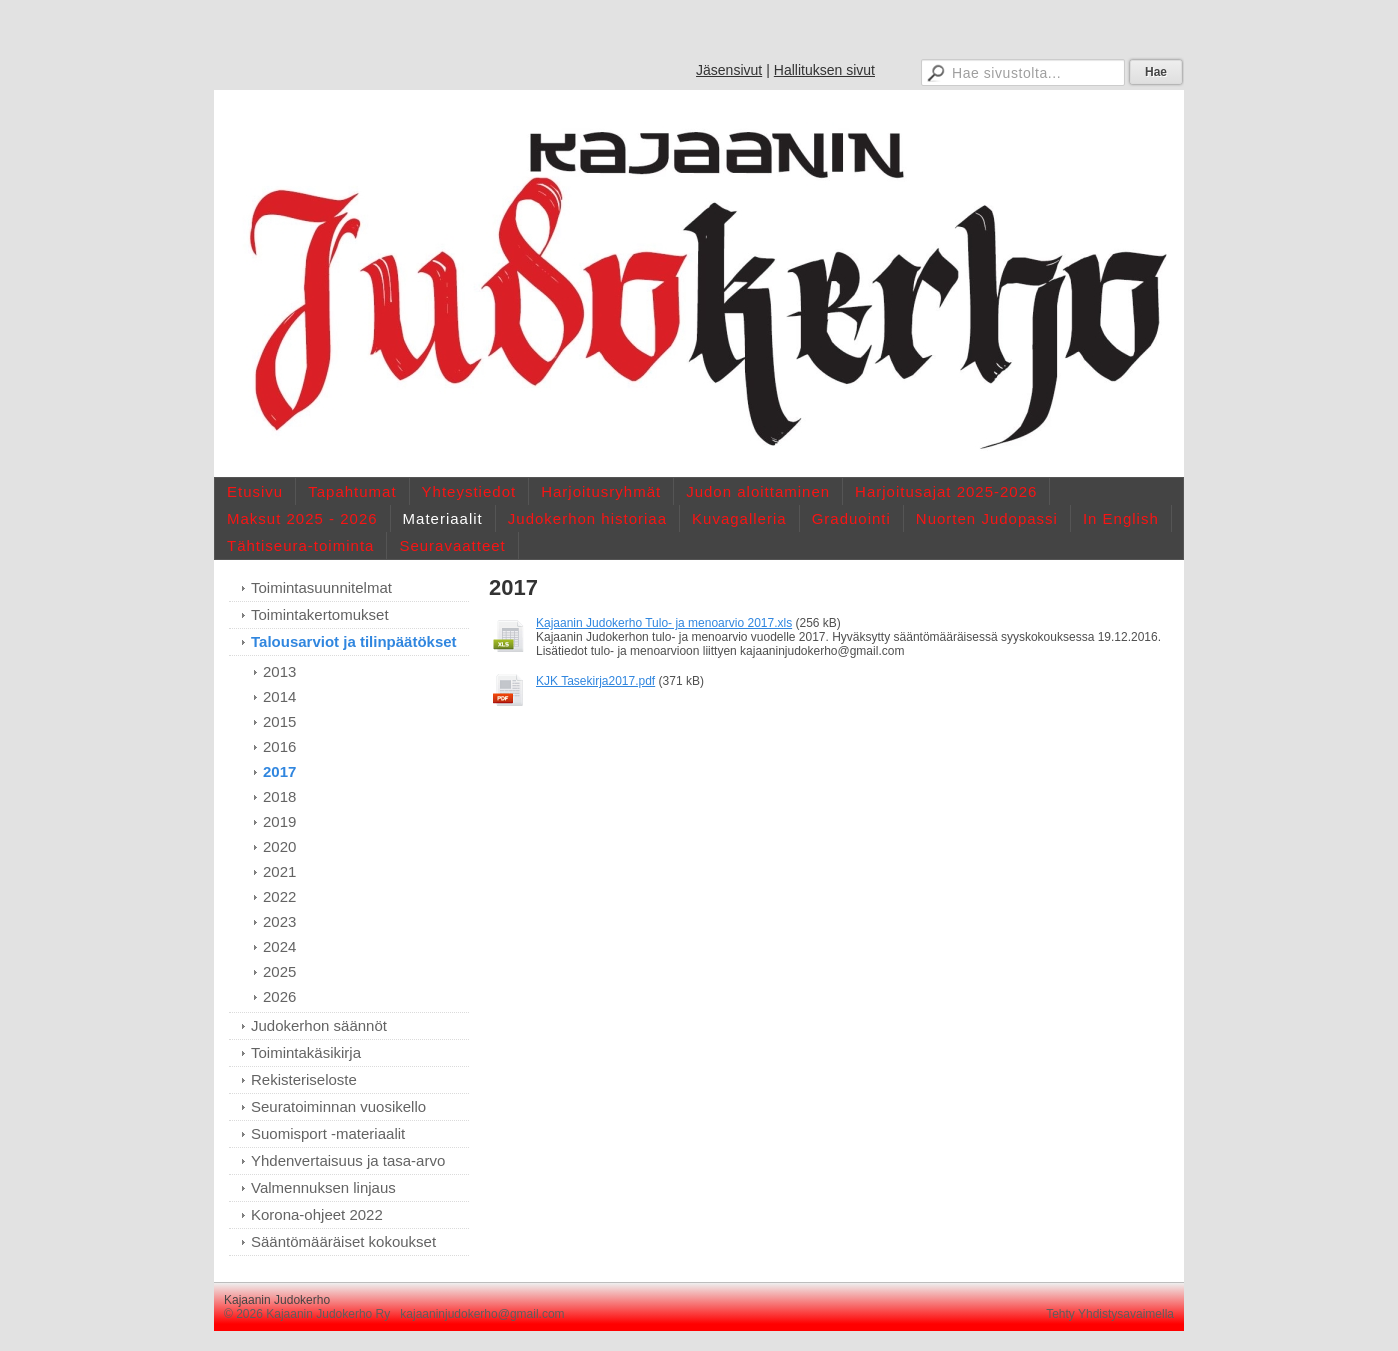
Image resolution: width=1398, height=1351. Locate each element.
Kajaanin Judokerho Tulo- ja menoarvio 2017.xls (664, 623)
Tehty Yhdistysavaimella (1110, 1314)
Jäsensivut (729, 70)
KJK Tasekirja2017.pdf (595, 681)
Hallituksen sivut (824, 70)
